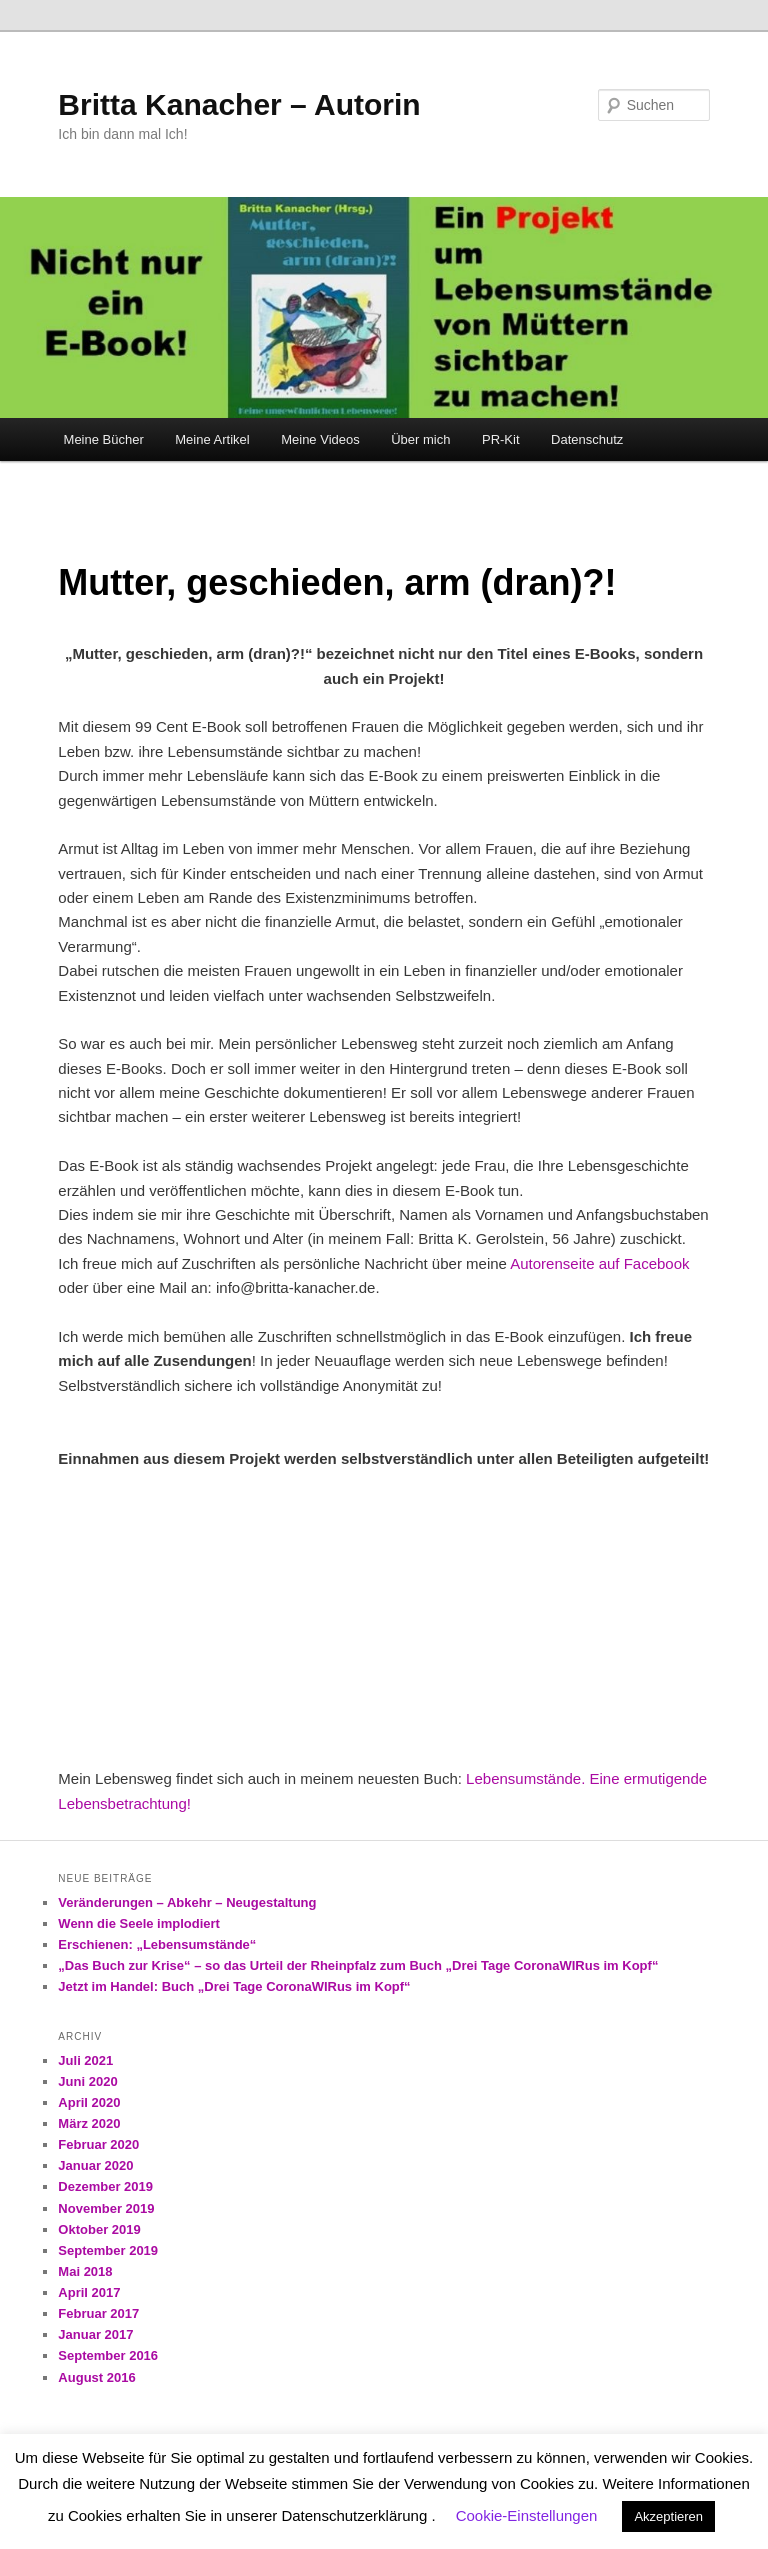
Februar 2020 (98, 2144)
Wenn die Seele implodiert (139, 1923)
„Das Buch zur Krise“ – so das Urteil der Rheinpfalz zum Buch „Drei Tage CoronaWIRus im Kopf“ (358, 1965)
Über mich (420, 439)
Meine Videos (320, 439)
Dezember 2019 (105, 2186)
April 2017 (89, 2292)
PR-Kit (501, 439)
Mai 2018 (85, 2271)
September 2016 (108, 2355)
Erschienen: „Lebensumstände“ (157, 1944)
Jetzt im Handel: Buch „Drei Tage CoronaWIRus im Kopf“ (234, 1986)
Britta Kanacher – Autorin (239, 104)
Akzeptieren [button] (668, 2516)
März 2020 (89, 2123)
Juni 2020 (87, 2081)
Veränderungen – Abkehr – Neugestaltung (187, 1902)
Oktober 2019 (99, 2229)
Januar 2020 (95, 2165)
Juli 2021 (85, 2060)
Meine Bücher (104, 439)
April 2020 (89, 2102)
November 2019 (106, 2208)
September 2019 (108, 2250)
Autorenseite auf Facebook (599, 1263)
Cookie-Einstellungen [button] (527, 2515)
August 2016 (96, 2377)
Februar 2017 (98, 2313)
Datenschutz (587, 439)
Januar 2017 (95, 2334)
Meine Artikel (212, 439)
